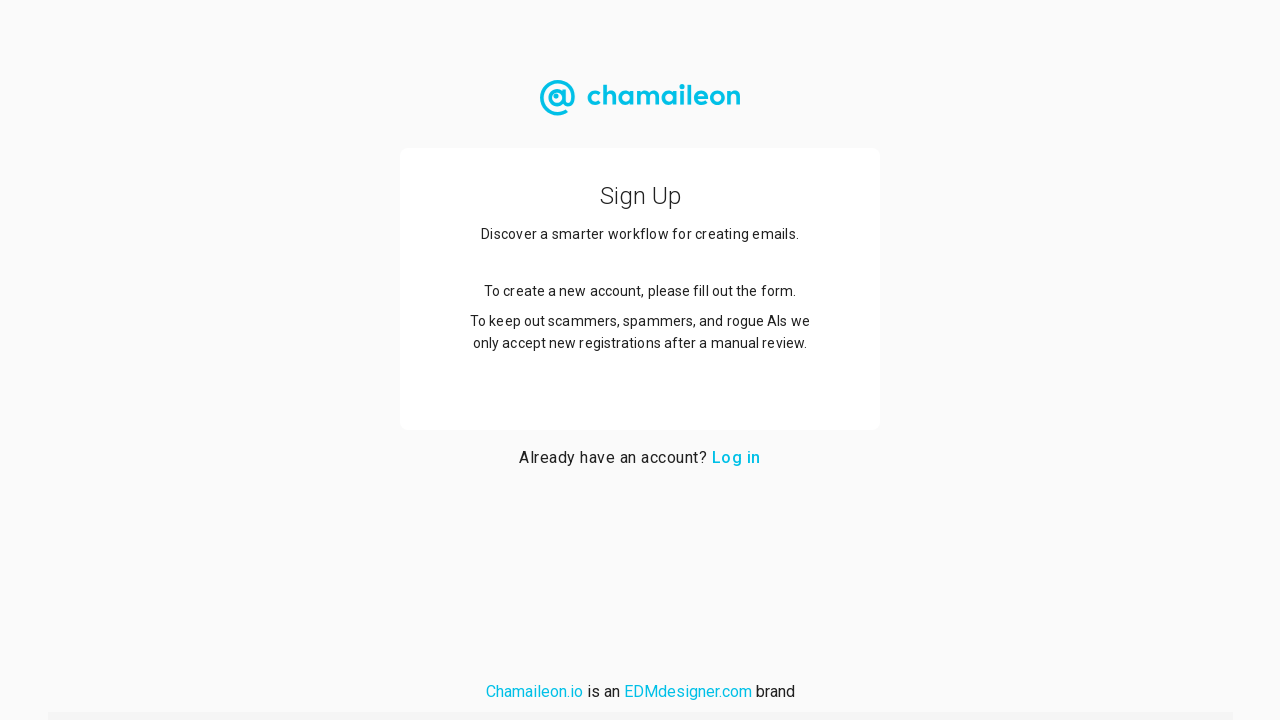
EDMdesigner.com (688, 691)
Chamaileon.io (534, 691)
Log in (736, 457)
